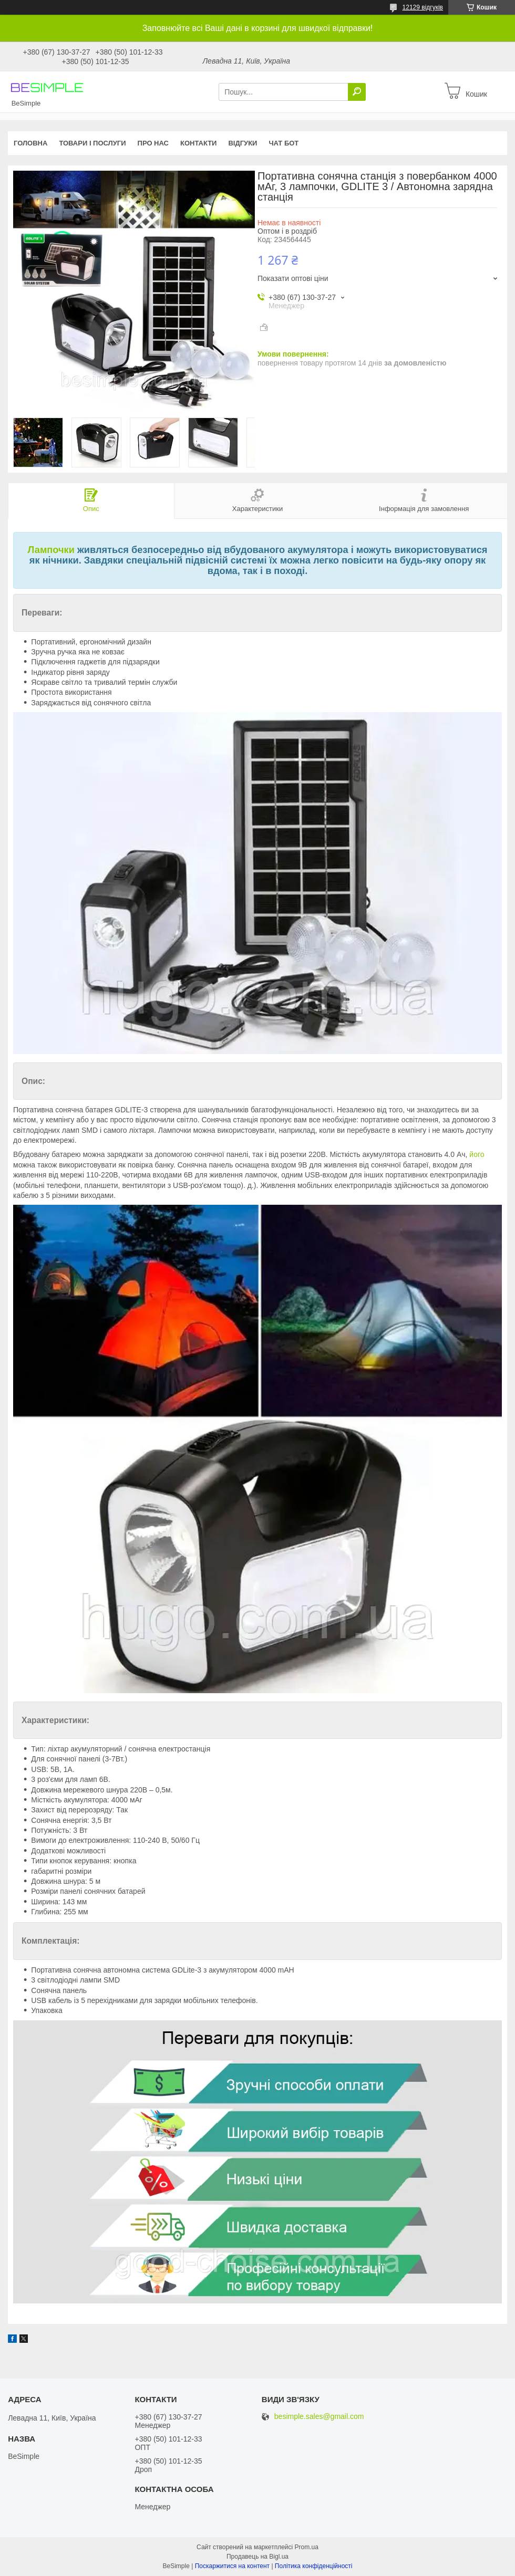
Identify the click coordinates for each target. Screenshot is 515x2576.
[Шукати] (357, 92)
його (476, 1154)
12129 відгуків (423, 7)
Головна (30, 143)
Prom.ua (306, 2547)
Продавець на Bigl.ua (257, 2556)
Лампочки (51, 550)
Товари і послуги (92, 143)
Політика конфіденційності (314, 2566)
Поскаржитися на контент (232, 2566)
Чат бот (283, 143)
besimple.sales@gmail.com (319, 2417)
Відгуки (242, 143)
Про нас (153, 143)
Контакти (198, 143)
